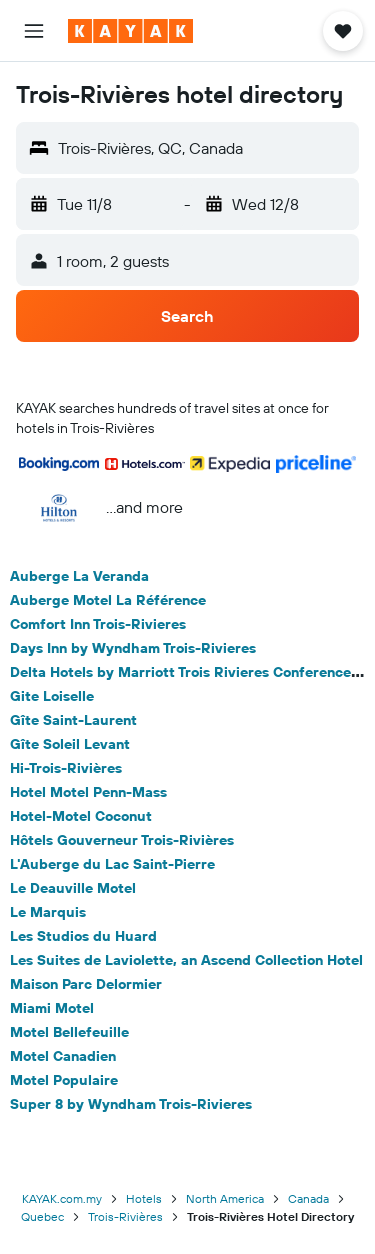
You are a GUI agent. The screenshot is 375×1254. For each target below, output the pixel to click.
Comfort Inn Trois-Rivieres (98, 624)
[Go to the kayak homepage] (130, 31)
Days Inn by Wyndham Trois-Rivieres (133, 648)
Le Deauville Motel (73, 888)
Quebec (42, 1216)
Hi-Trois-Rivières (66, 768)
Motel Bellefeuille (69, 1032)
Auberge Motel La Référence (108, 600)
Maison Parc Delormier (86, 984)
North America (225, 1198)
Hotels (144, 1198)
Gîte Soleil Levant (70, 744)
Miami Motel (52, 1008)
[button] (34, 31)
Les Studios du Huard (83, 936)
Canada (308, 1198)
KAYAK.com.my (62, 1198)
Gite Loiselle (52, 696)
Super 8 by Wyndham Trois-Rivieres (131, 1104)
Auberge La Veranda (79, 576)
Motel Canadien (63, 1056)
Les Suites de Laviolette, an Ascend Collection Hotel (186, 960)
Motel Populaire (64, 1080)
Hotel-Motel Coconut (81, 816)
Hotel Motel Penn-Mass (88, 792)
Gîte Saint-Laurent (73, 720)
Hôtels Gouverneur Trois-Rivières (122, 840)
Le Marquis (48, 912)
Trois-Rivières (125, 1216)
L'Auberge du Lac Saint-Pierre (112, 864)
